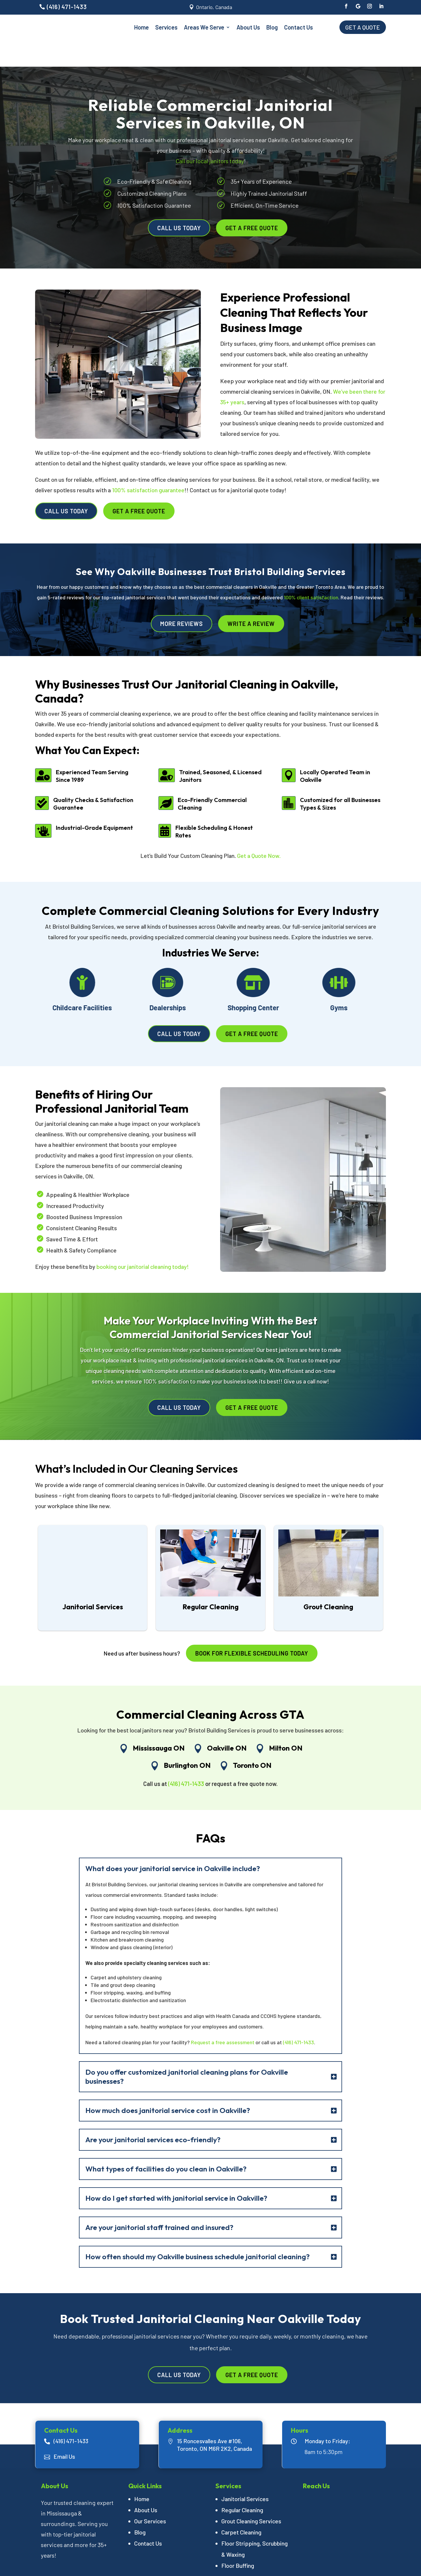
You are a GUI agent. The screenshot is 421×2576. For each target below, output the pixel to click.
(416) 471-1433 (67, 6)
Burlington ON (187, 1738)
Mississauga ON (158, 1721)
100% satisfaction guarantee (148, 463)
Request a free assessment (222, 2015)
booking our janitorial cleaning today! (142, 1239)
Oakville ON (226, 1721)
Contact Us (298, 27)
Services (166, 27)
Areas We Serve (204, 27)
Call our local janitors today (210, 133)
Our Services (150, 2494)
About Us (248, 27)
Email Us (64, 2429)
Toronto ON (252, 1738)
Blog (272, 27)
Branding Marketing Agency (283, 2565)
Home (141, 27)
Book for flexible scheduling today (251, 1626)
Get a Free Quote (251, 200)
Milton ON (285, 1721)
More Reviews (181, 596)
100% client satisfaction (311, 570)
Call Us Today (179, 200)
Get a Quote (362, 27)
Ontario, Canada (214, 7)
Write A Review (251, 596)
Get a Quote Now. (259, 828)
